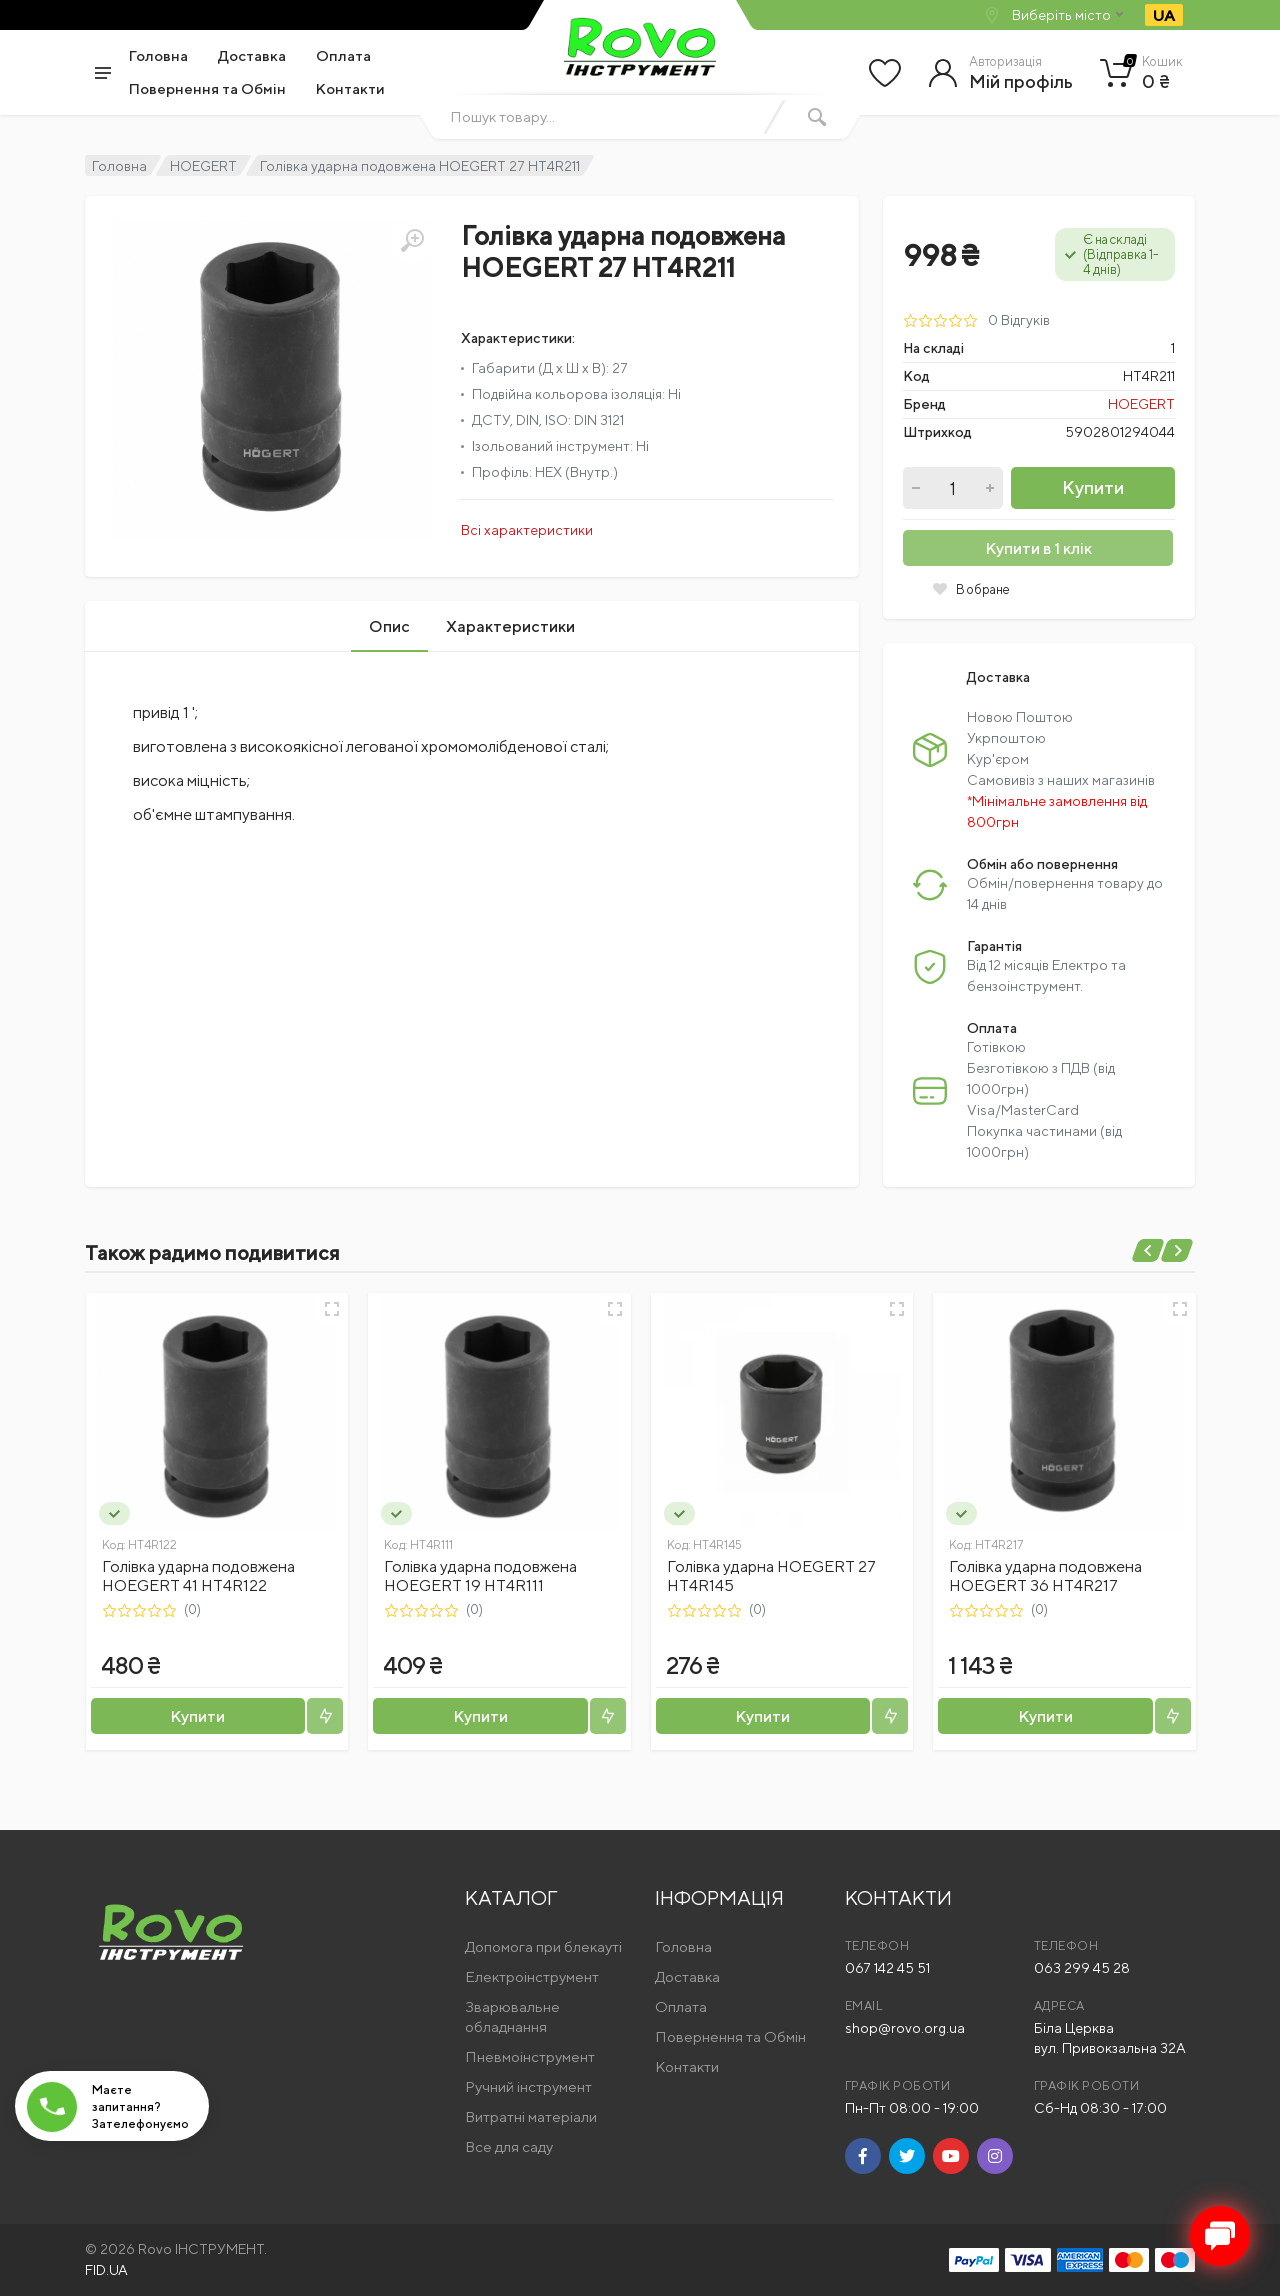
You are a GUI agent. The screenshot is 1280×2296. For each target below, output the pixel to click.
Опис (389, 626)
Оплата (343, 55)
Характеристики (510, 626)
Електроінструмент (532, 1976)
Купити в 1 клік (1038, 548)
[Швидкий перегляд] (332, 1309)
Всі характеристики (527, 530)
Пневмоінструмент (530, 2056)
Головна (158, 55)
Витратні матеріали (531, 2116)
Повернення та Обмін (207, 88)
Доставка (252, 55)
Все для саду (509, 2146)
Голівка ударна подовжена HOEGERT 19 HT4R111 (480, 1576)
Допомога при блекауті (543, 1946)
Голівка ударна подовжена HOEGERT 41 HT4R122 (198, 1576)
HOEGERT (203, 166)
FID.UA (106, 2270)
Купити (1093, 487)
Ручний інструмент (528, 2086)
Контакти (350, 88)
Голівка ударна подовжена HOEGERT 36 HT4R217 (1045, 1576)
